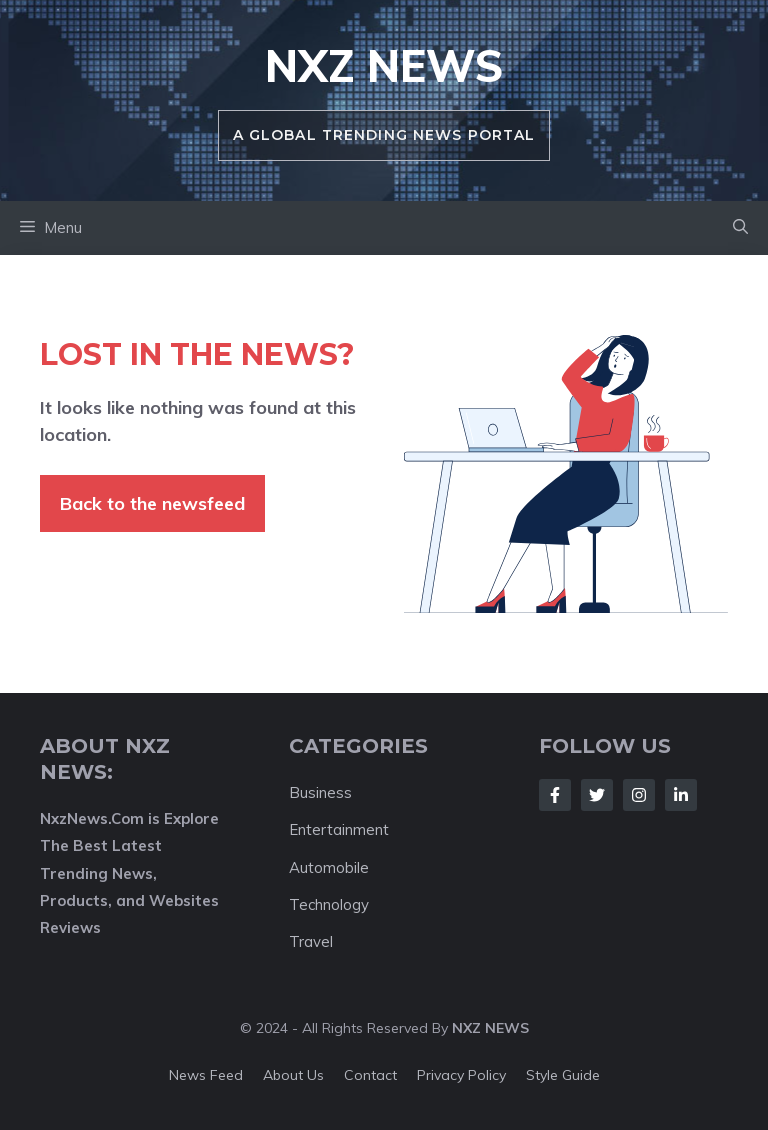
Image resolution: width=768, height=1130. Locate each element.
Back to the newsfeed (152, 503)
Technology (329, 904)
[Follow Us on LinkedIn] (681, 795)
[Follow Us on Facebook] (555, 795)
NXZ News (384, 65)
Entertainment (339, 829)
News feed (206, 1075)
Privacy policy (461, 1075)
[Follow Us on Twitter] (597, 795)
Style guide (563, 1075)
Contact (370, 1075)
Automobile (329, 867)
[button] (740, 228)
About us (293, 1075)
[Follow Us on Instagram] (639, 795)
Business (320, 792)
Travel (311, 941)
